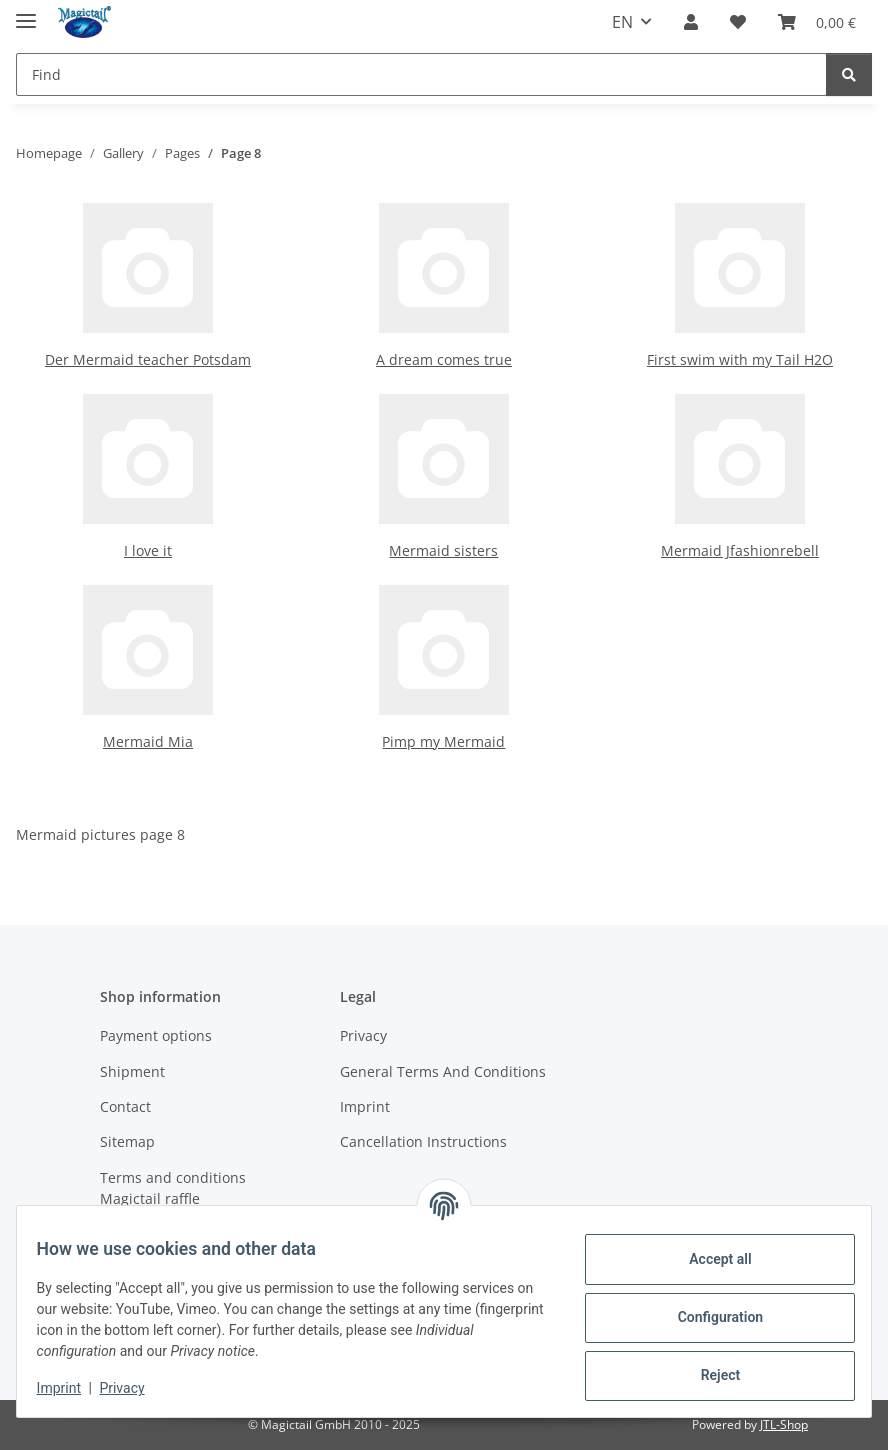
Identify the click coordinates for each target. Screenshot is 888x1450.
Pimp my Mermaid (443, 741)
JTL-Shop (784, 1424)
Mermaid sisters (443, 550)
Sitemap (127, 1141)
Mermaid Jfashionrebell (740, 550)
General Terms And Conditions (443, 1071)
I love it (148, 550)
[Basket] (817, 22)
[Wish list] (738, 22)
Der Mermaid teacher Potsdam (148, 359)
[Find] (421, 74)
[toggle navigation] (26, 12)
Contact (125, 1106)
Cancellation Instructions (423, 1141)
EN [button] (622, 22)
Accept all (708, 1259)
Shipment (132, 1071)
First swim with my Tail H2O (740, 359)
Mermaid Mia (148, 741)
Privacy (134, 1388)
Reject (708, 1375)
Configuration (707, 1317)
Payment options (156, 1035)
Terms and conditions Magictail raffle (173, 1188)
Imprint (71, 1388)
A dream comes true (444, 359)
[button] (691, 22)
